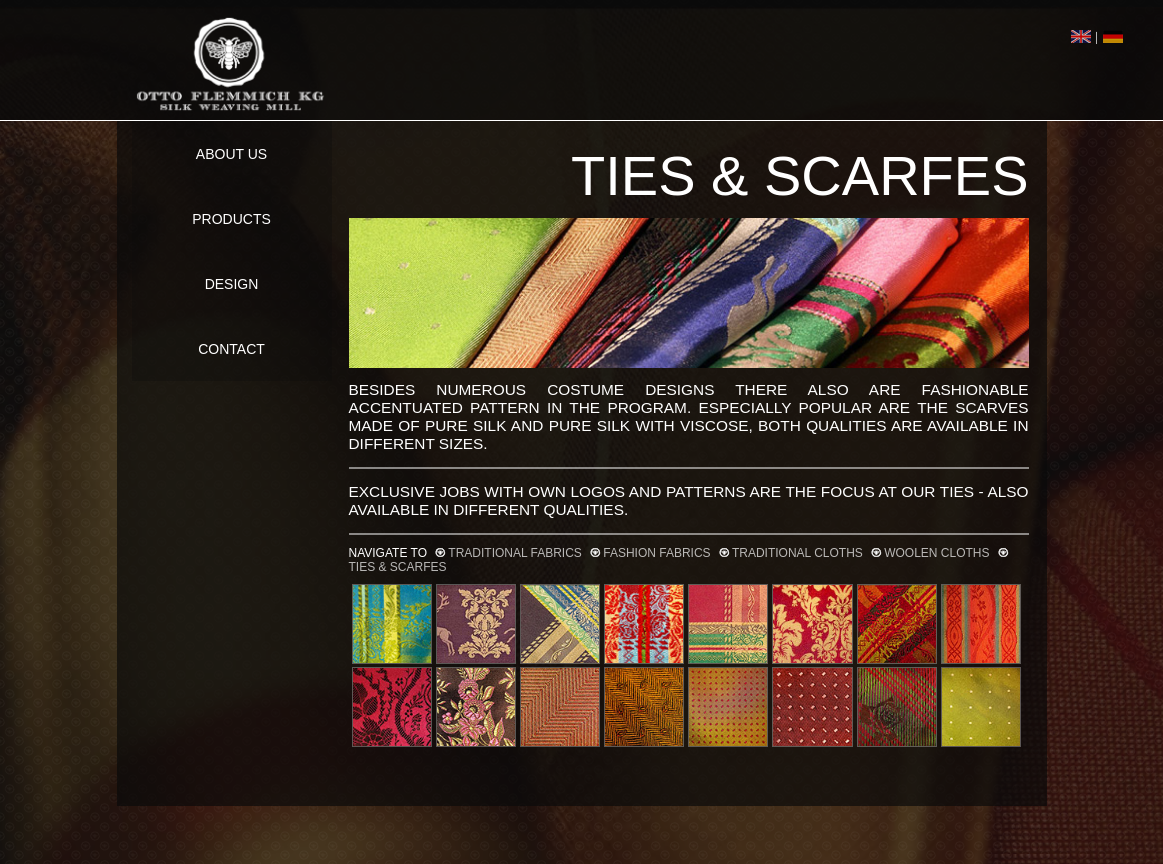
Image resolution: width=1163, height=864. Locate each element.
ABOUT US (231, 154)
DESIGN (232, 284)
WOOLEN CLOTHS (936, 553)
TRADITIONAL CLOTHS (797, 553)
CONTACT (231, 349)
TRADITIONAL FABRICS (515, 553)
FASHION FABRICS (656, 553)
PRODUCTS (231, 219)
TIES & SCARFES (398, 567)
